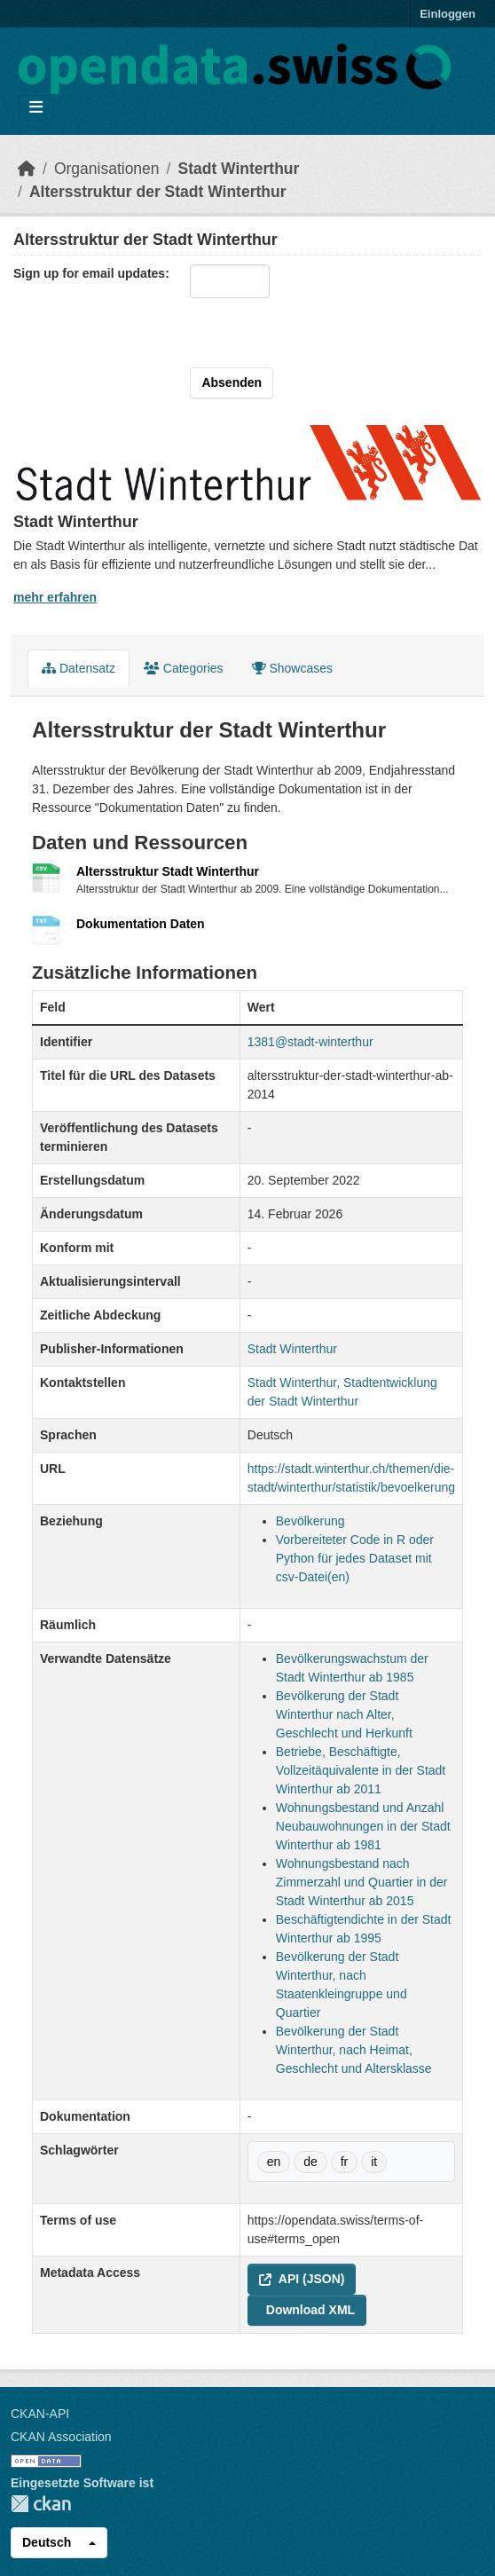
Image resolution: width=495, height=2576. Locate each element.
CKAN (41, 2503)
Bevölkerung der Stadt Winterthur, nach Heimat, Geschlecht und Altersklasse (354, 2050)
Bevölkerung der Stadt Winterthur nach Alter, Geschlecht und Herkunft (344, 1714)
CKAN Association (61, 2437)
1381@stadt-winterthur (310, 1042)
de (310, 2162)
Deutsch (46, 2542)
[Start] (26, 168)
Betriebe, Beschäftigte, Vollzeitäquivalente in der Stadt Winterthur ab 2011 (360, 1770)
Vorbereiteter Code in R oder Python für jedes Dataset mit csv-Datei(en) (355, 1558)
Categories (184, 668)
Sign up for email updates (89, 273)
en (274, 2162)
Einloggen (447, 13)
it (374, 2162)
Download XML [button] (310, 2310)
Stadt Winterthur (238, 168)
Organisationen (107, 168)
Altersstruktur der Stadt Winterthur (158, 192)
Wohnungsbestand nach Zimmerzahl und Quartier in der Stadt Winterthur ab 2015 (362, 1882)
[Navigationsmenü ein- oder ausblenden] (36, 108)
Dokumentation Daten (140, 924)
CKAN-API (40, 2414)
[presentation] (304, 332)
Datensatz (78, 668)
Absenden (231, 382)
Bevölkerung (310, 1521)
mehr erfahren (55, 597)
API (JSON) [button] (302, 2279)
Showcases (292, 668)
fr (345, 2162)
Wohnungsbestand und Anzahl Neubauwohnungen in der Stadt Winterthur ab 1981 (363, 1826)
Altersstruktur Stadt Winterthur (167, 871)
